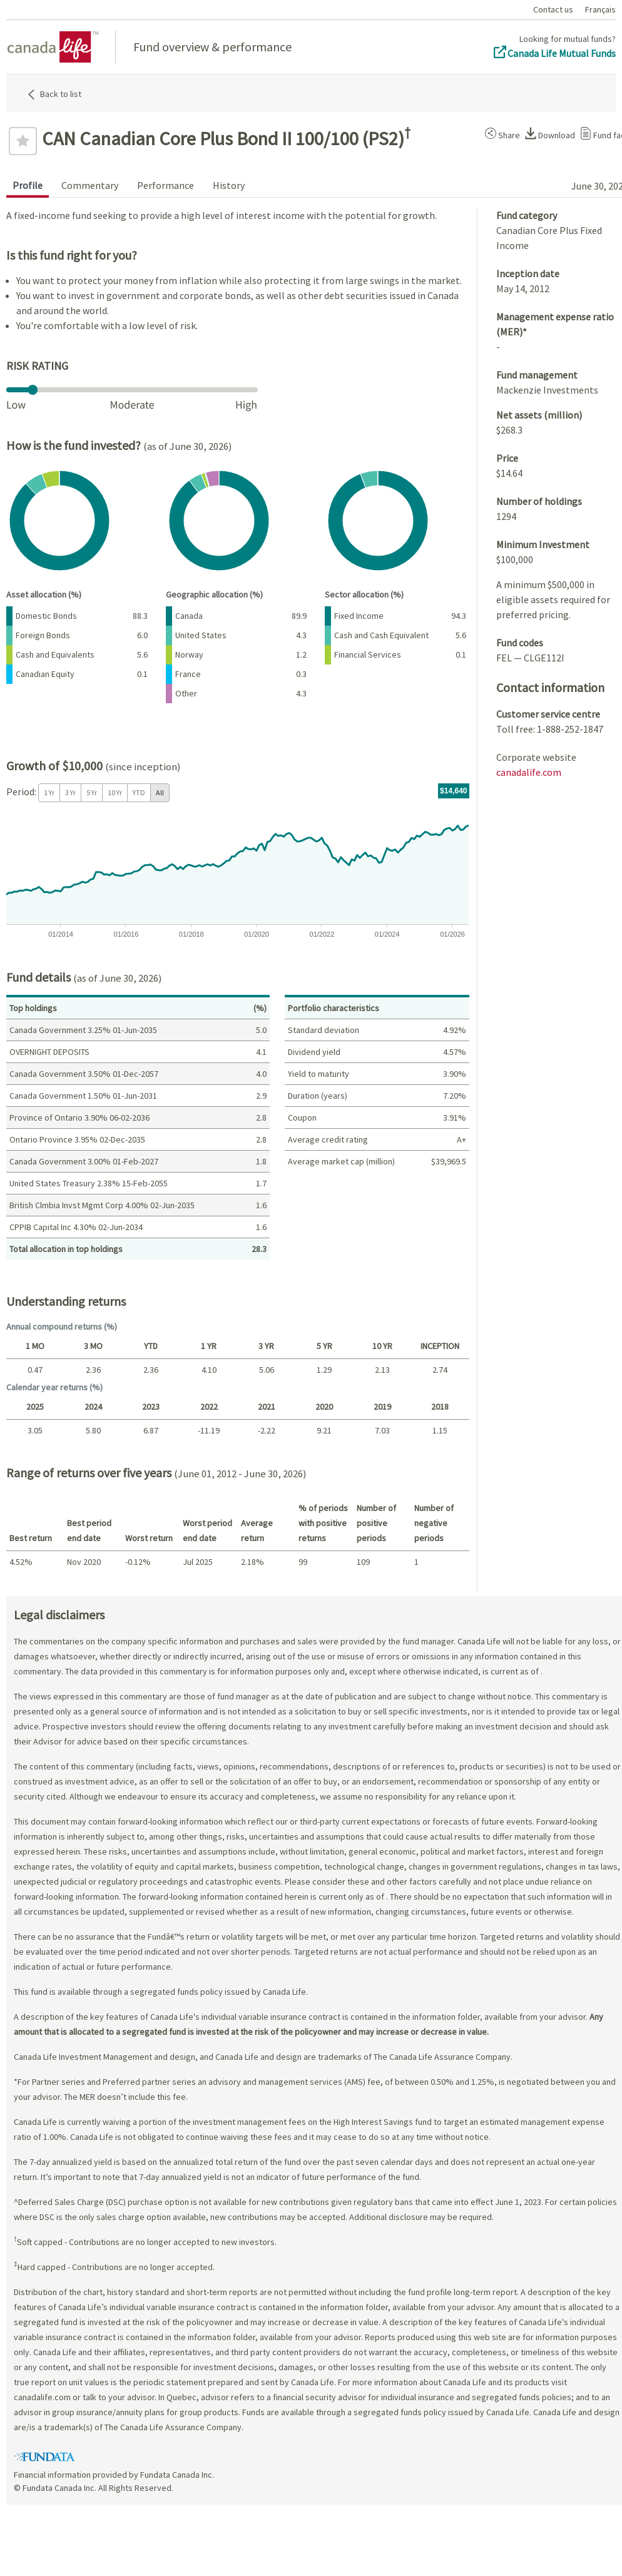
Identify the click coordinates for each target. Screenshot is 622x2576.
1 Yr (49, 792)
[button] (500, 133)
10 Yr (115, 792)
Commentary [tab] (89, 185)
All (160, 792)
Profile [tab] (28, 185)
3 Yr (70, 792)
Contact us (553, 9)
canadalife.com (528, 772)
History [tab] (229, 185)
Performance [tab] (165, 185)
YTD (139, 792)
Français (600, 9)
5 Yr (91, 792)
